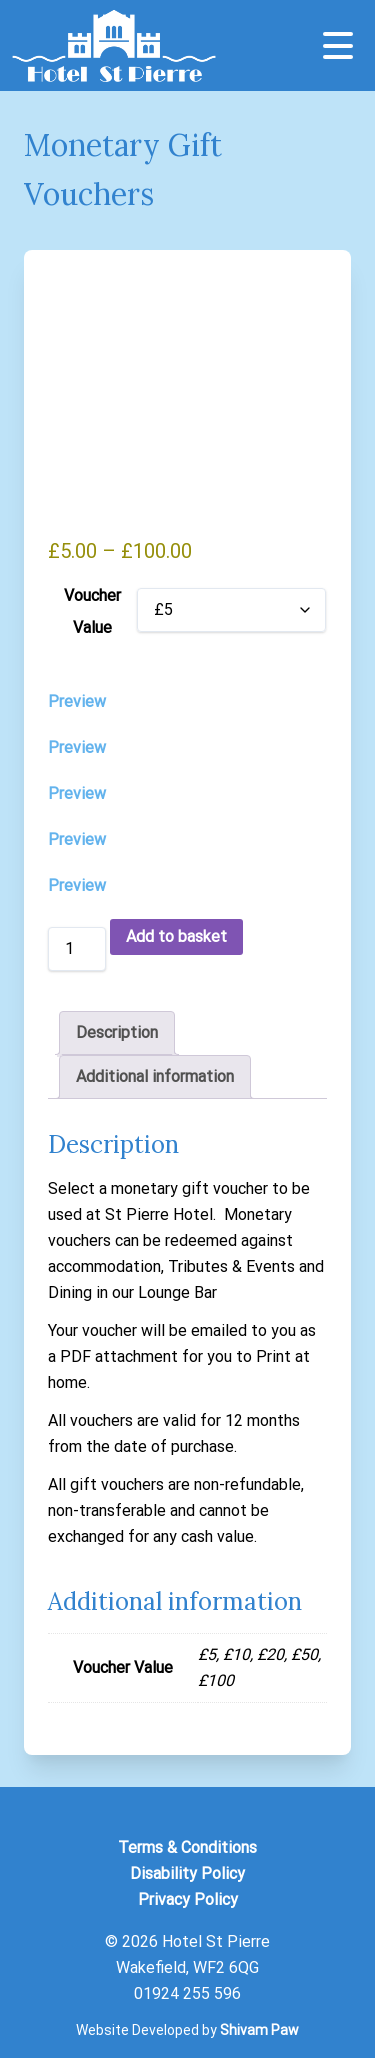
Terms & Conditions (187, 1847)
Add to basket (176, 936)
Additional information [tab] (155, 1076)
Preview (77, 701)
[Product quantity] (77, 949)
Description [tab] (117, 1032)
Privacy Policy (188, 1899)
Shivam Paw (259, 2030)
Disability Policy (187, 1873)
